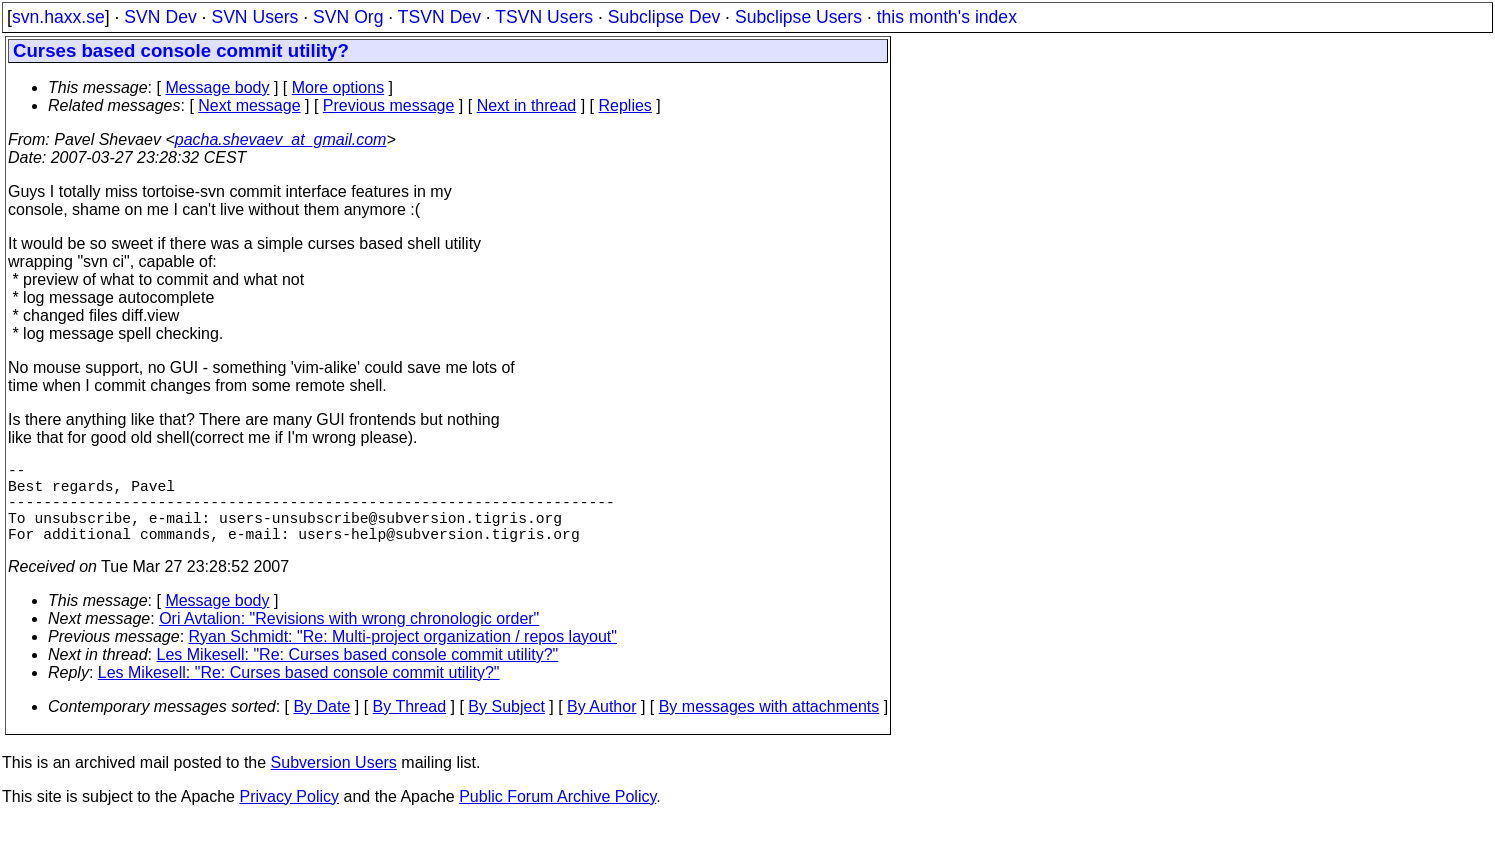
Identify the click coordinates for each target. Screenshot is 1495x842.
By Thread (410, 726)
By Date (321, 726)
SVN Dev (160, 17)
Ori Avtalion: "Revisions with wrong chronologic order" (349, 638)
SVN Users (254, 17)
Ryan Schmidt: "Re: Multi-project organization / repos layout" (403, 656)
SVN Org (348, 17)
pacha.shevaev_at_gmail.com (281, 139)
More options (338, 87)
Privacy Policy (289, 816)
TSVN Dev (439, 17)
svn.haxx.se (58, 17)
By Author (601, 726)
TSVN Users (544, 17)
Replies (625, 105)
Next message (249, 105)
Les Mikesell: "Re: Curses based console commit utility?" (358, 674)
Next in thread (527, 105)
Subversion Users (334, 782)
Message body (217, 87)
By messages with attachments (769, 726)
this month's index (947, 17)
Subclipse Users (798, 17)
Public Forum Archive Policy (557, 816)
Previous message (389, 105)
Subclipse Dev (664, 17)
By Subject (506, 726)
